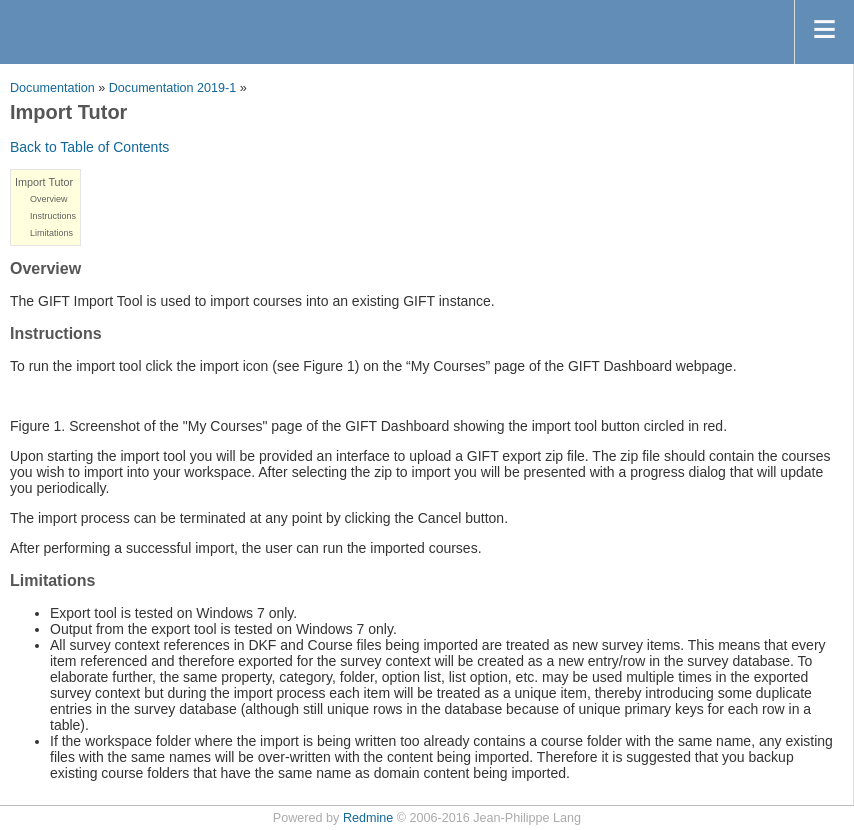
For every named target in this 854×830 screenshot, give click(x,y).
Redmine (368, 818)
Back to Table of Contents (89, 147)
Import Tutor (44, 182)
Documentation (52, 88)
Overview (49, 199)
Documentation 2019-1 (172, 88)
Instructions (53, 216)
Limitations (51, 233)
